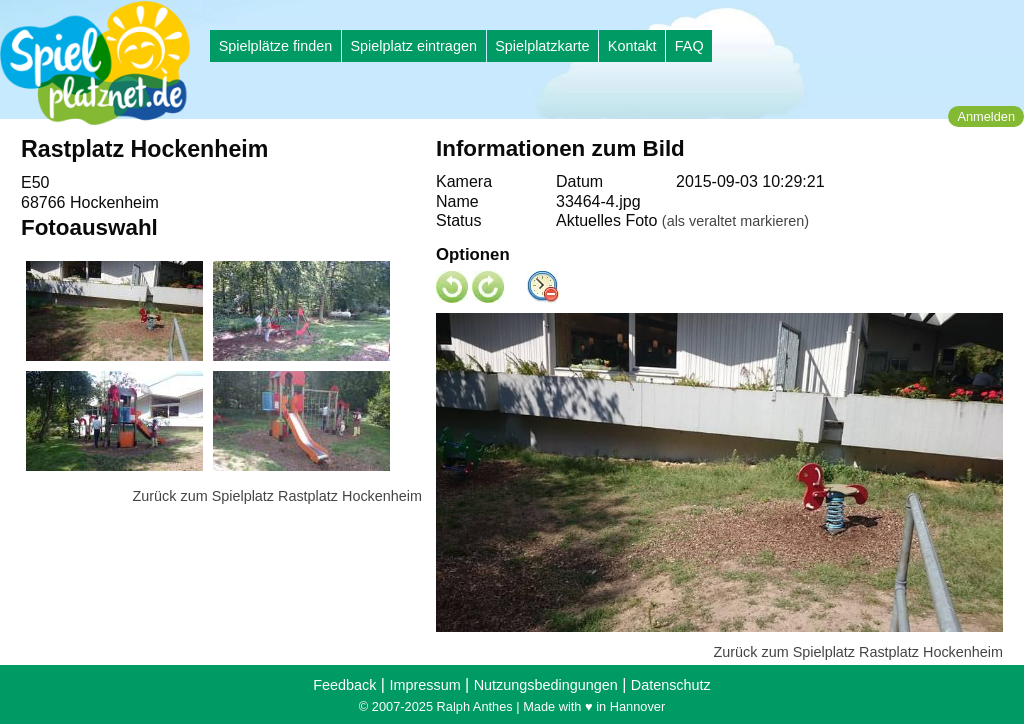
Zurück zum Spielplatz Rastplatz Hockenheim (277, 496)
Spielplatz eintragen (413, 46)
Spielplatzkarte (542, 46)
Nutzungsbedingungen (546, 685)
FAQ (689, 46)
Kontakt (632, 46)
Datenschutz (671, 685)
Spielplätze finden (276, 46)
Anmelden (986, 116)
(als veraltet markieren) (735, 221)
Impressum (424, 685)
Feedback (344, 685)
